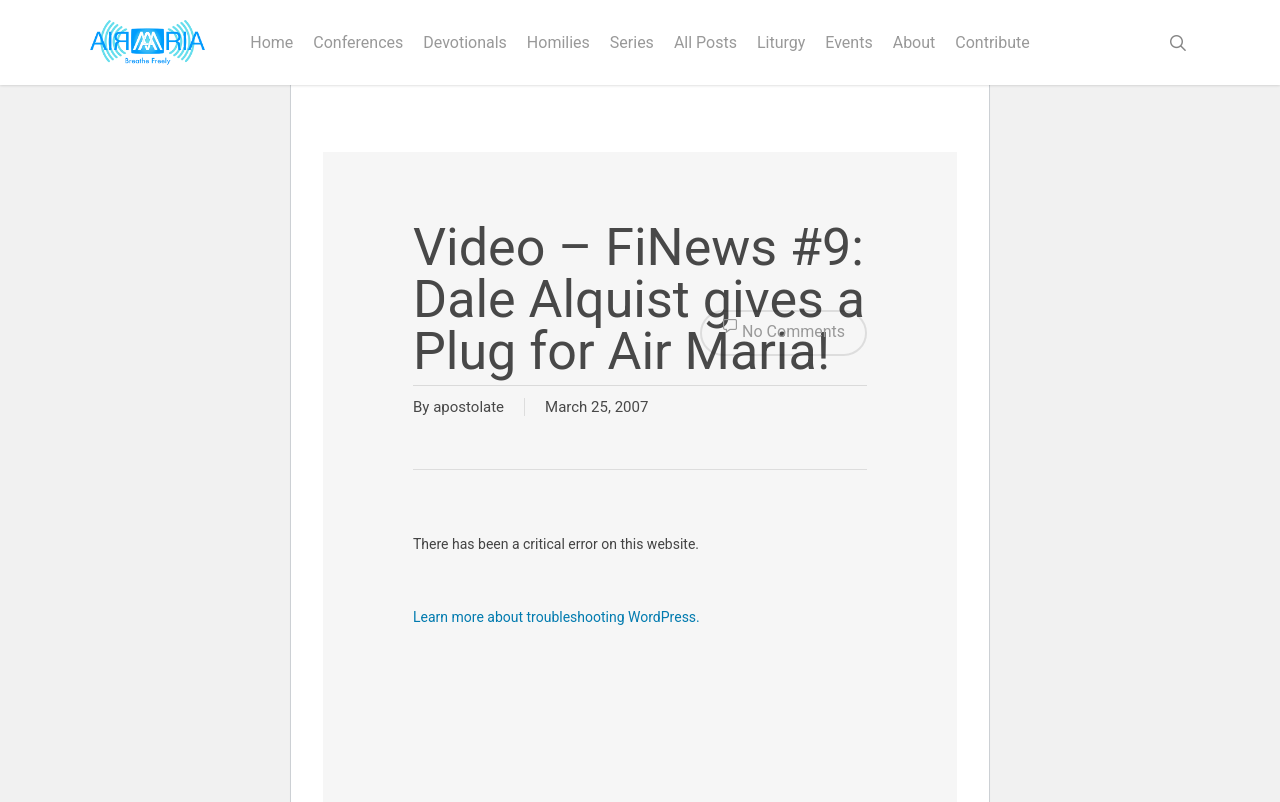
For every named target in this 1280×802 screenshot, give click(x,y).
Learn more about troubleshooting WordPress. (556, 617)
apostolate (468, 407)
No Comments (783, 333)
